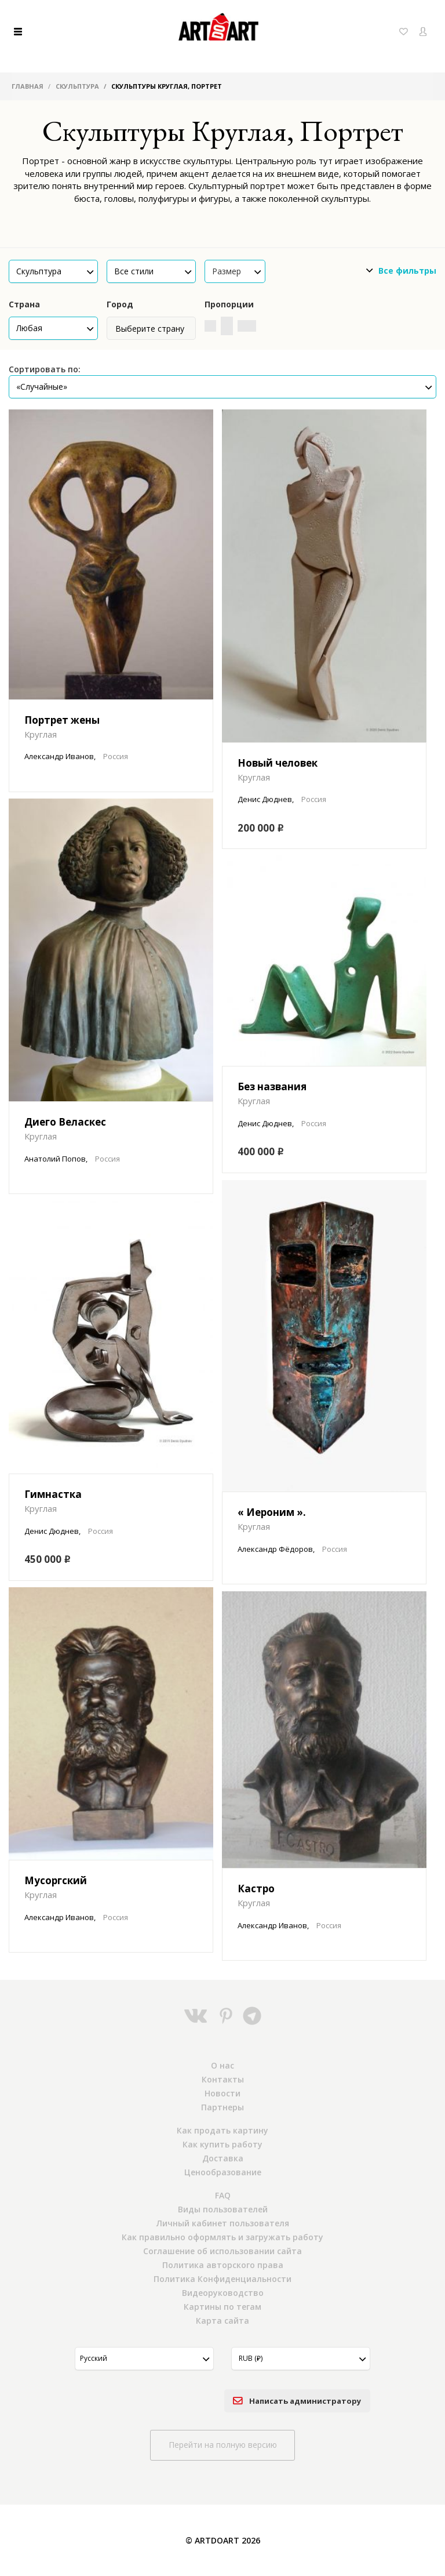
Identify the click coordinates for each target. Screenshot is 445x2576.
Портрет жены (62, 720)
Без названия (272, 1086)
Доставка (222, 2158)
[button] (53, 271)
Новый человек (278, 763)
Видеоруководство (223, 2292)
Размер (236, 271)
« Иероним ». (272, 1512)
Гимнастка (53, 1494)
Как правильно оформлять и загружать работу (222, 2237)
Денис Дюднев (265, 799)
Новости (222, 2093)
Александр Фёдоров (275, 1549)
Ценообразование (222, 2172)
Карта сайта (222, 2320)
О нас (222, 2065)
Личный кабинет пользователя (222, 2223)
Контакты (223, 2079)
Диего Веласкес (65, 1122)
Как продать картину (222, 2130)
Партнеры (222, 2107)
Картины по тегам (222, 2306)
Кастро (256, 1888)
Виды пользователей (223, 2209)
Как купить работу (222, 2144)
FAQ (223, 2195)
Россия (115, 756)
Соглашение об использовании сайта (222, 2250)
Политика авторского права (222, 2264)
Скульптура (77, 86)
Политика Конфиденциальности (222, 2278)
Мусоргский (55, 1880)
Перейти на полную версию (223, 2444)
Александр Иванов (59, 756)
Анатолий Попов (55, 1158)
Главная (27, 86)
